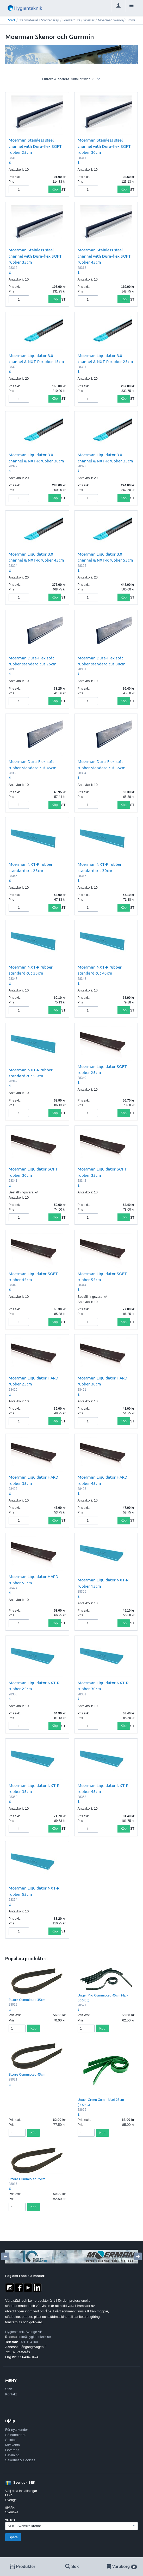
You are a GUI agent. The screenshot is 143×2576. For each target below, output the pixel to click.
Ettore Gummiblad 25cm (27, 2179)
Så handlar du (15, 2435)
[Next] (138, 2256)
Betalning (12, 2455)
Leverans (12, 2450)
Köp (55, 189)
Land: (9, 2495)
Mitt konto (12, 2445)
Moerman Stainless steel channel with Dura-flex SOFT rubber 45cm (104, 255)
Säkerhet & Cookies (20, 2460)
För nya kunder (16, 2430)
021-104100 (29, 2342)
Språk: (10, 2507)
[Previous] (5, 2256)
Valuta (10, 2520)
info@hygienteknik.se (34, 2337)
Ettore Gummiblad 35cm (27, 1999)
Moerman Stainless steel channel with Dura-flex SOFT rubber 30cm (104, 146)
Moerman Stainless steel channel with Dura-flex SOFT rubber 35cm (35, 255)
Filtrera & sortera (71, 79)
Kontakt (11, 2394)
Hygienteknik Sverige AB (23, 2332)
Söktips (10, 2440)
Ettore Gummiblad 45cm (27, 2074)
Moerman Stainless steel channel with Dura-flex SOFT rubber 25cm (35, 146)
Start (11, 20)
